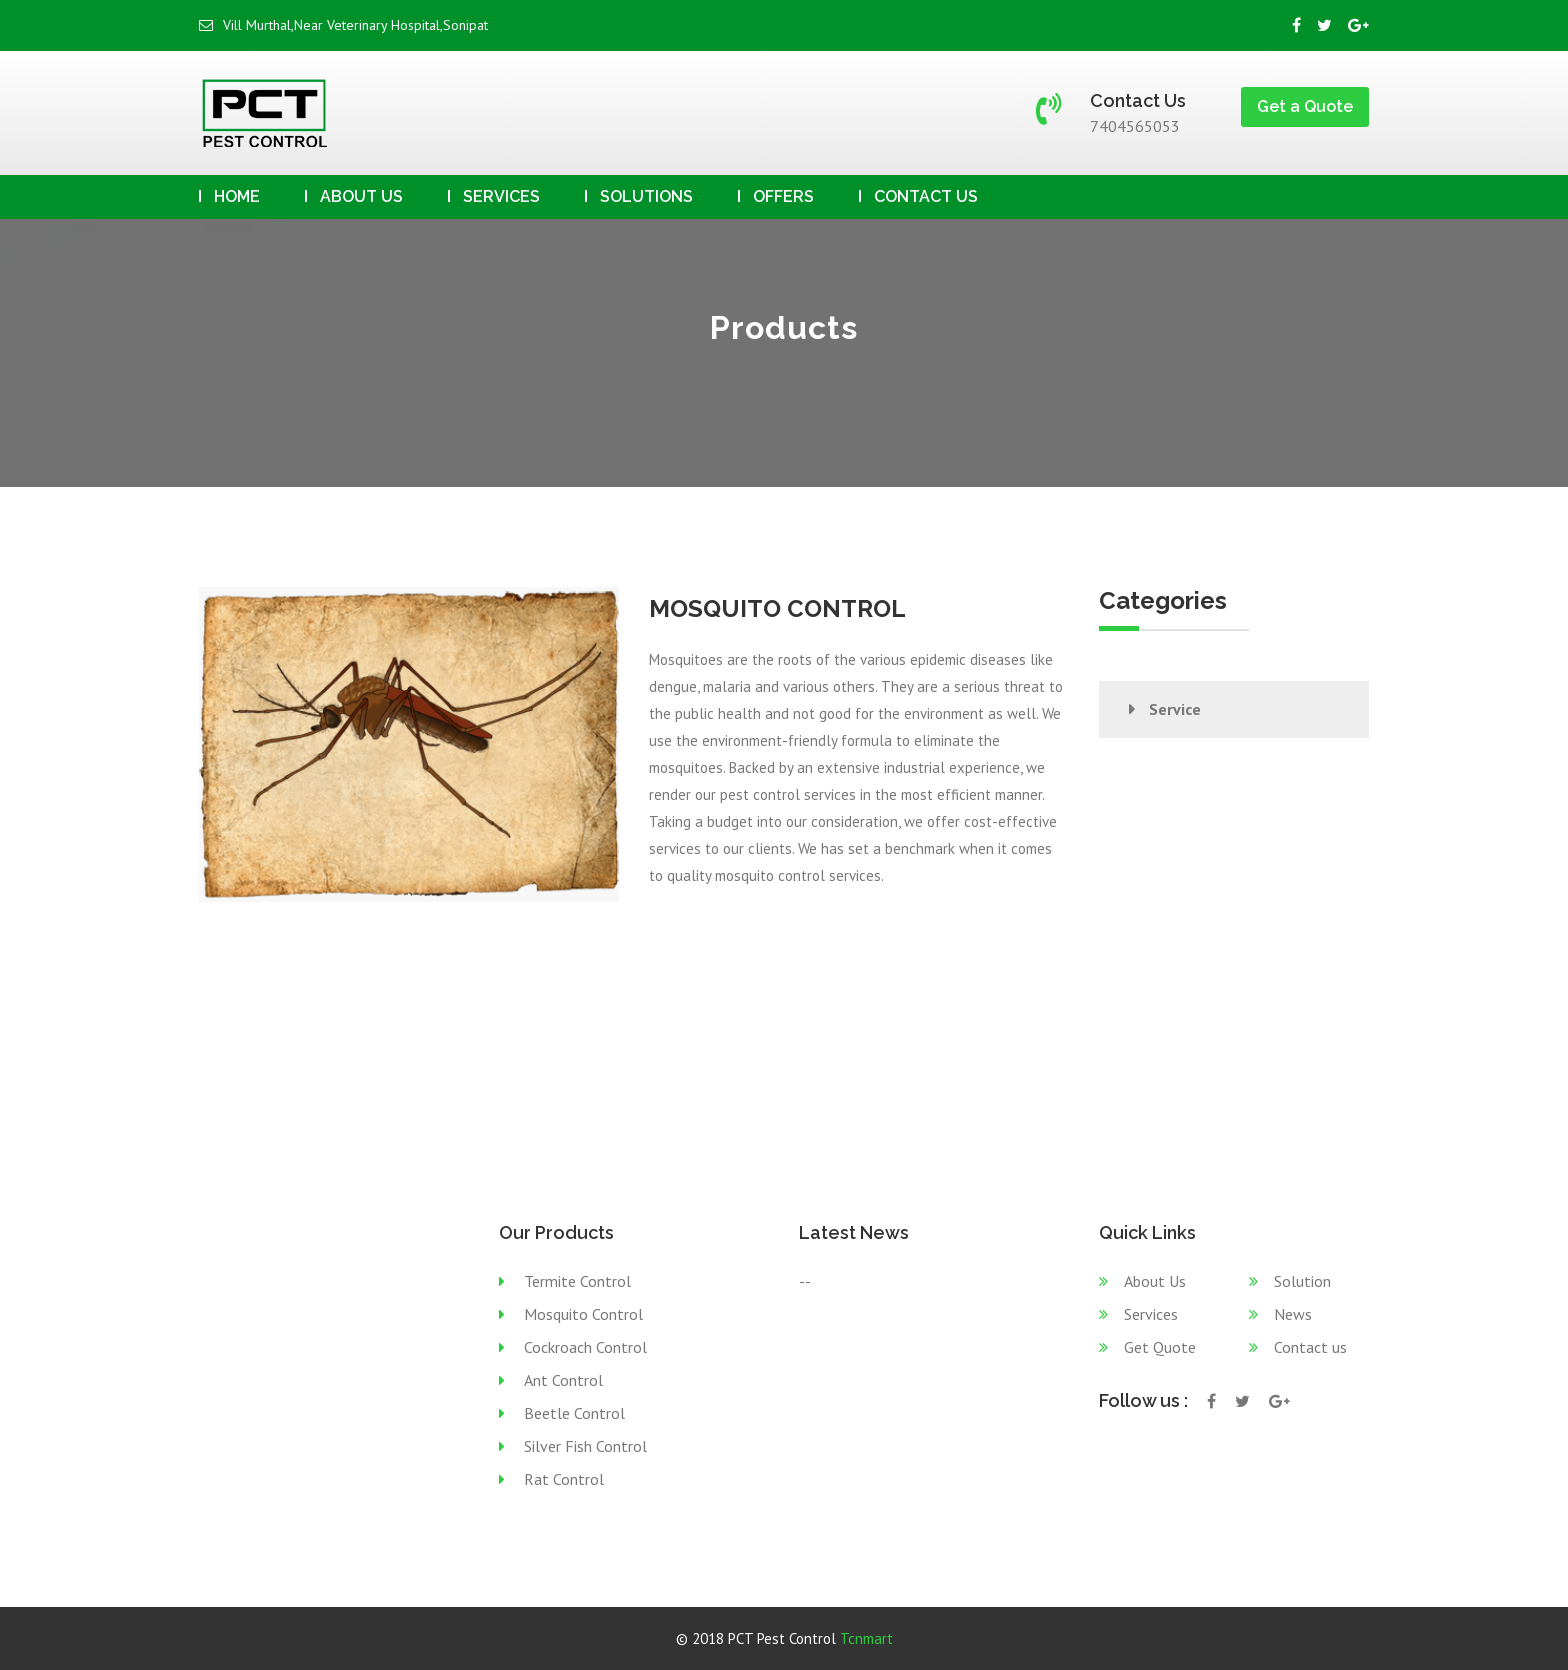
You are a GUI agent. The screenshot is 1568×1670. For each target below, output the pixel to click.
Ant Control (563, 1380)
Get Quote (1160, 1347)
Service (1175, 709)
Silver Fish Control (585, 1446)
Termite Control (577, 1281)
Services (501, 196)
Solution (1302, 1281)
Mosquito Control (583, 1314)
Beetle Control (574, 1413)
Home (237, 196)
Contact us (926, 196)
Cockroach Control (585, 1347)
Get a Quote (1305, 106)
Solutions (646, 196)
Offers (783, 196)
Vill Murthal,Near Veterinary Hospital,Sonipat (343, 25)
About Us (361, 196)
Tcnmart (866, 1638)
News (1293, 1314)
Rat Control (564, 1479)
